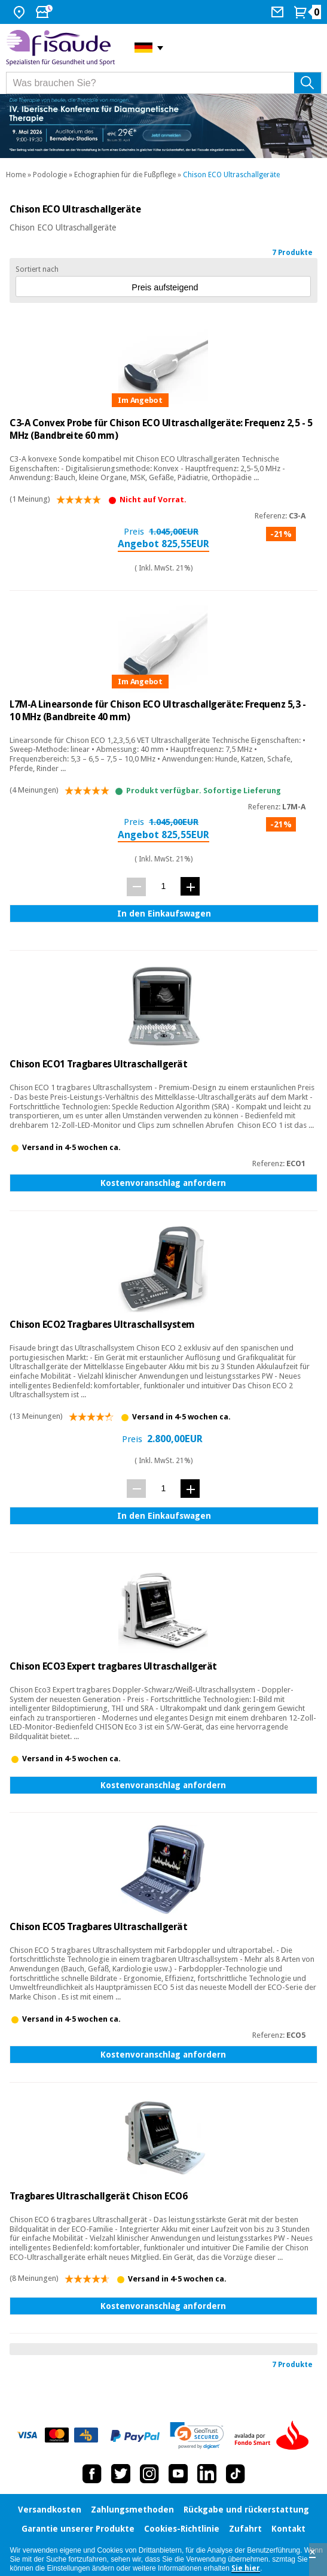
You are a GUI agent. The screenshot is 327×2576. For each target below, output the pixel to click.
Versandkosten (49, 2509)
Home (16, 175)
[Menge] (163, 886)
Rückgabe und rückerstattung (246, 2509)
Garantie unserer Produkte (78, 2528)
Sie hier (245, 2568)
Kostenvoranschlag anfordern (163, 1183)
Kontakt (288, 2528)
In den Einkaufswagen (164, 913)
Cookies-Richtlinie (181, 2528)
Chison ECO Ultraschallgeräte (231, 175)
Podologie (50, 175)
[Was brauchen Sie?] (164, 83)
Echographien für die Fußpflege (125, 175)
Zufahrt (245, 2528)
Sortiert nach (37, 269)
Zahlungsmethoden (132, 2509)
